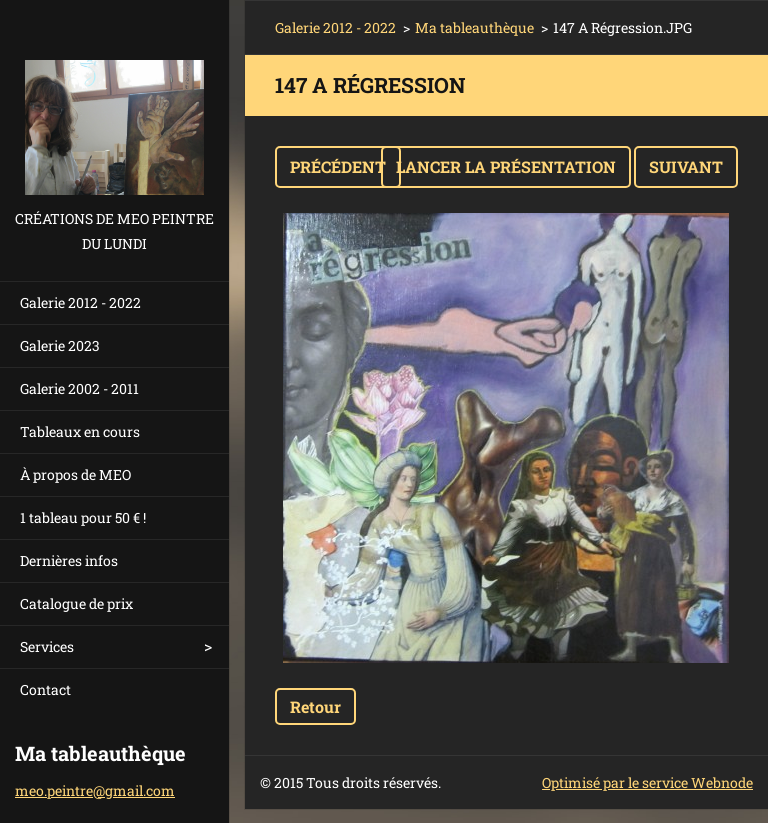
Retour (315, 706)
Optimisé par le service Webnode (647, 782)
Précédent (338, 166)
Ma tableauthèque (474, 27)
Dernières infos (69, 560)
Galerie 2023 (60, 345)
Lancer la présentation (506, 166)
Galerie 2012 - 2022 (80, 302)
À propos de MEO (75, 474)
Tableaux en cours (80, 431)
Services (47, 646)
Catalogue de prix (76, 603)
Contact (45, 689)
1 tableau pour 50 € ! (83, 517)
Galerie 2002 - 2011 (79, 388)
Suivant (686, 166)
